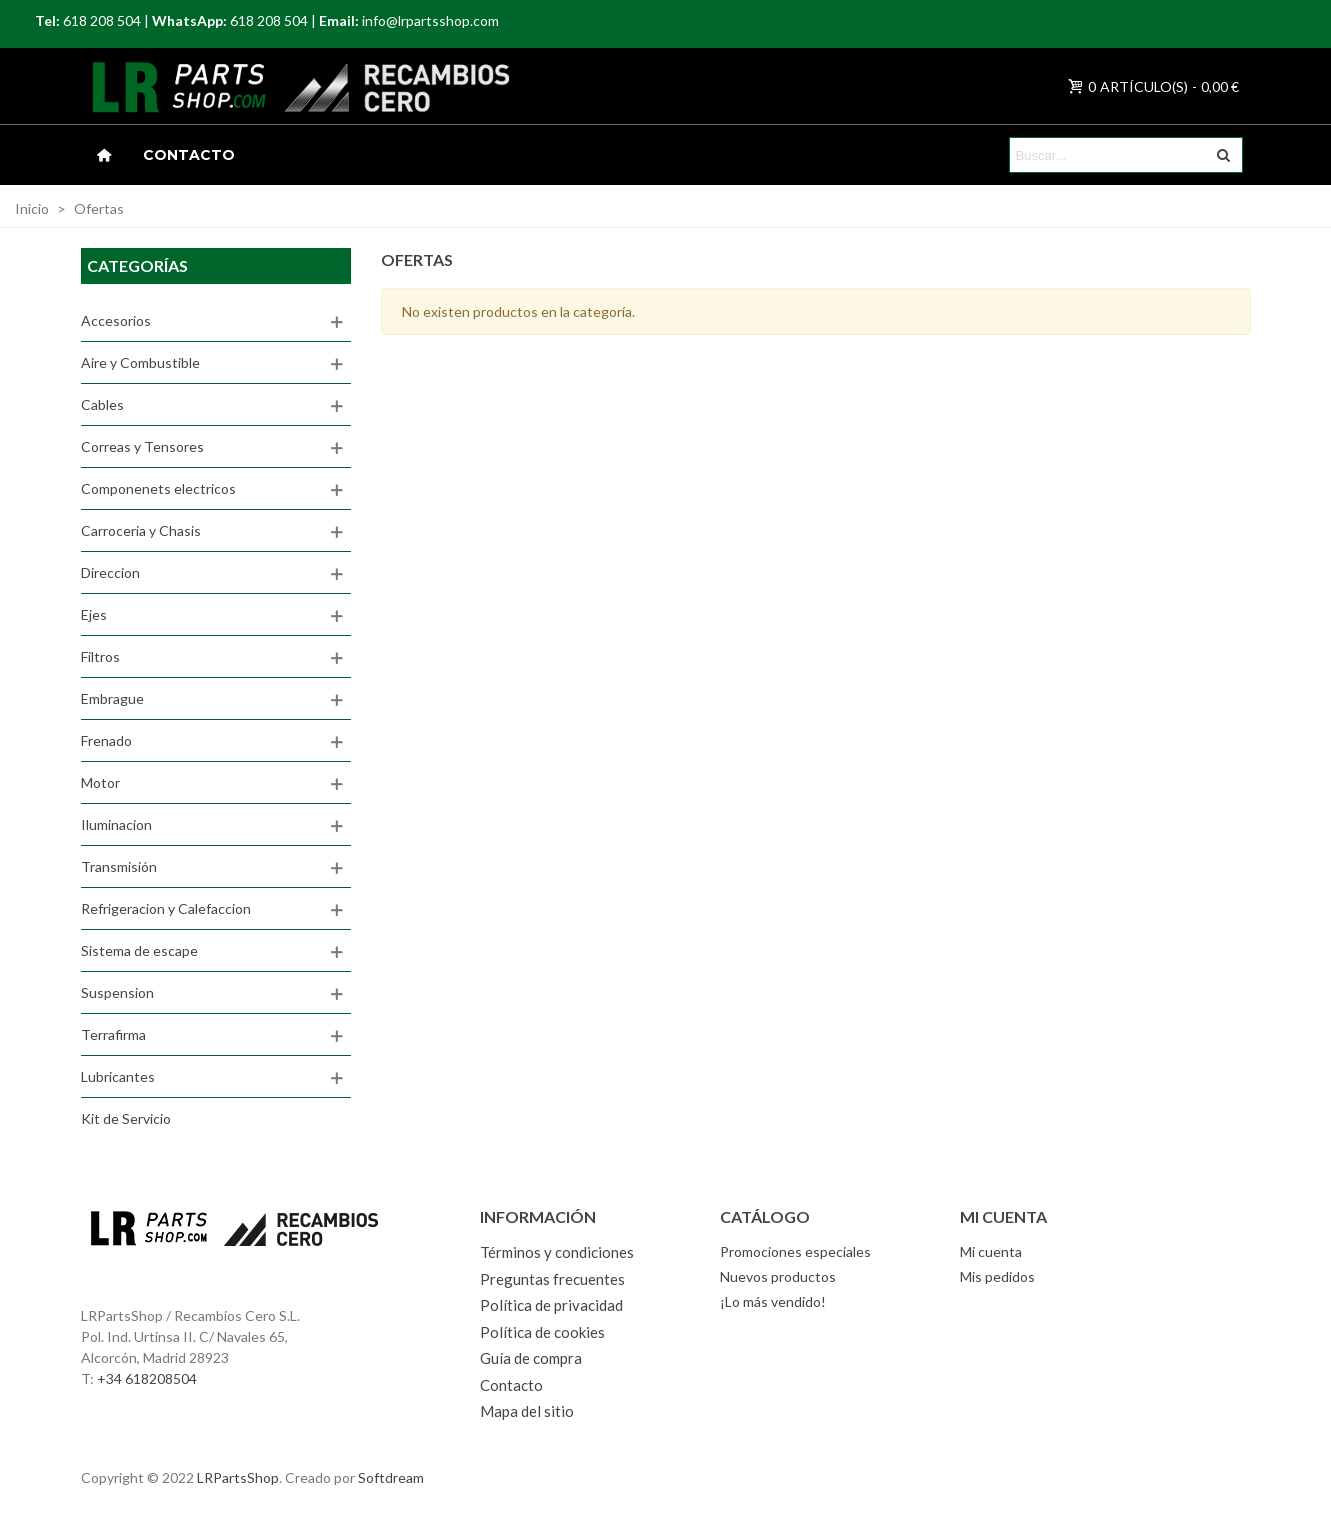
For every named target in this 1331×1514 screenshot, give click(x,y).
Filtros (100, 656)
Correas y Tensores (142, 446)
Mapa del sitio (527, 1411)
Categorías (137, 265)
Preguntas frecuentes (552, 1279)
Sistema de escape (139, 950)
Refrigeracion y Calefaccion (166, 908)
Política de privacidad (551, 1305)
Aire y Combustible (140, 362)
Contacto (189, 155)
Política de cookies (542, 1332)
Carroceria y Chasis (141, 530)
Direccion (110, 572)
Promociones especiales (795, 1251)
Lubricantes (118, 1076)
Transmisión (119, 866)
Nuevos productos (778, 1276)
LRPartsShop (238, 1477)
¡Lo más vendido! (773, 1301)
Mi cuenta (991, 1251)
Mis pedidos (997, 1276)
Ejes (94, 614)
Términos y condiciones (557, 1252)
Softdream (391, 1477)
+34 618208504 (147, 1378)
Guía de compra (531, 1358)
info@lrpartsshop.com (430, 20)
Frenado (106, 740)
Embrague (112, 698)
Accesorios (116, 320)
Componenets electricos (158, 488)
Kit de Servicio (126, 1118)
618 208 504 (102, 20)
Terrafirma (113, 1034)
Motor (100, 782)
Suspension (117, 992)
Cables (102, 404)
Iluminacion (116, 824)
